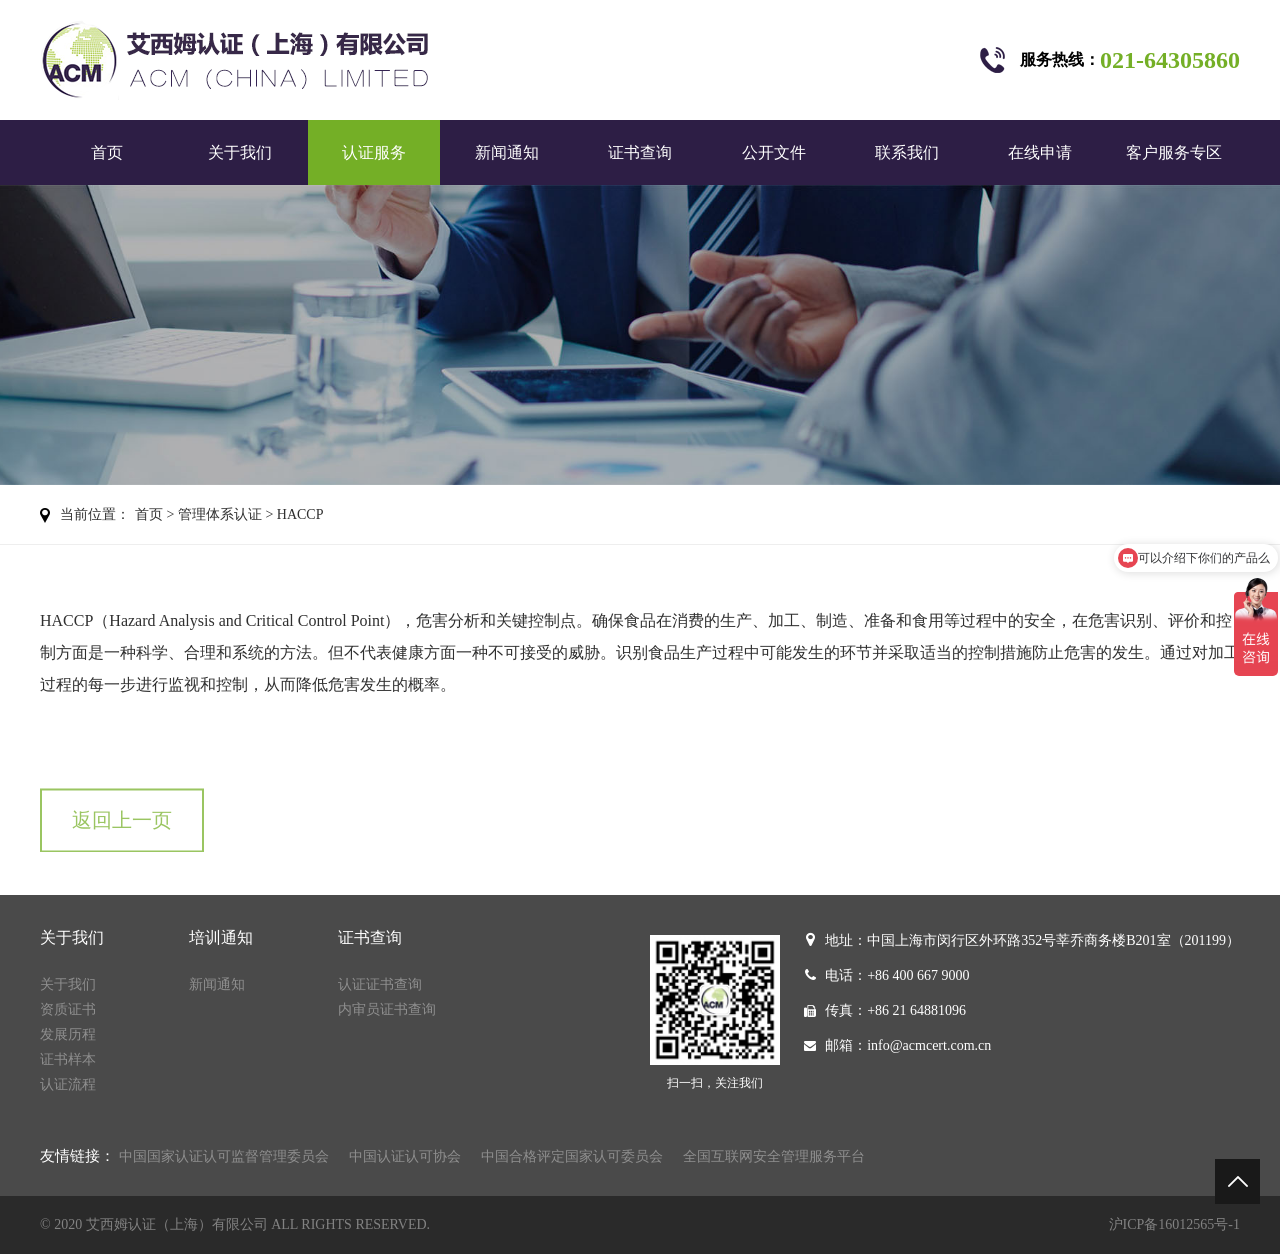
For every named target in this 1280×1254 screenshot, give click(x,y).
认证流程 (68, 1084)
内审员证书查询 (387, 1009)
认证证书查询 (380, 984)
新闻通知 (507, 152)
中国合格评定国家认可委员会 (572, 1156)
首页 (107, 152)
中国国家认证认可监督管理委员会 (224, 1156)
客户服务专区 (1174, 152)
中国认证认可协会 (405, 1156)
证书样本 (68, 1059)
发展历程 (68, 1034)
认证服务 (374, 152)
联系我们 (907, 152)
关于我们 (240, 152)
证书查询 (640, 152)
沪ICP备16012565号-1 (1174, 1224)
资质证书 (68, 1009)
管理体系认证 (220, 514)
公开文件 (774, 152)
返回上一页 (122, 834)
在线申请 (1040, 152)
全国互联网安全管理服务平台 (774, 1156)
